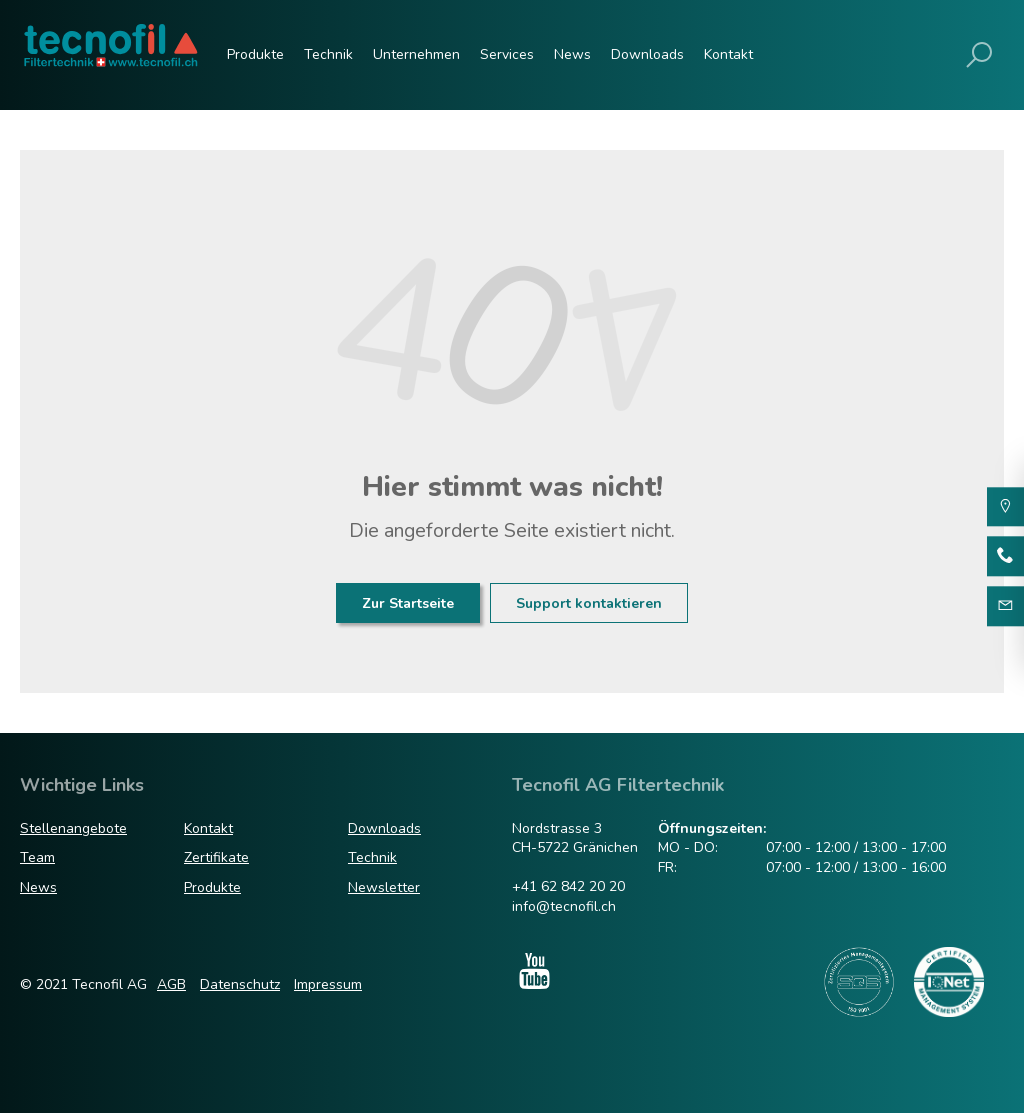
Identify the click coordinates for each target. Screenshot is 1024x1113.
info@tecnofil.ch (564, 906)
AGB (171, 984)
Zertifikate (216, 857)
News (572, 54)
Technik (328, 54)
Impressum (328, 984)
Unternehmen (416, 54)
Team (37, 857)
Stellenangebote (73, 828)
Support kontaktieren (589, 603)
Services (507, 54)
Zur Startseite (408, 603)
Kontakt (728, 54)
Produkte (255, 54)
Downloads (647, 54)
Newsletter (384, 887)
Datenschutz (240, 984)
